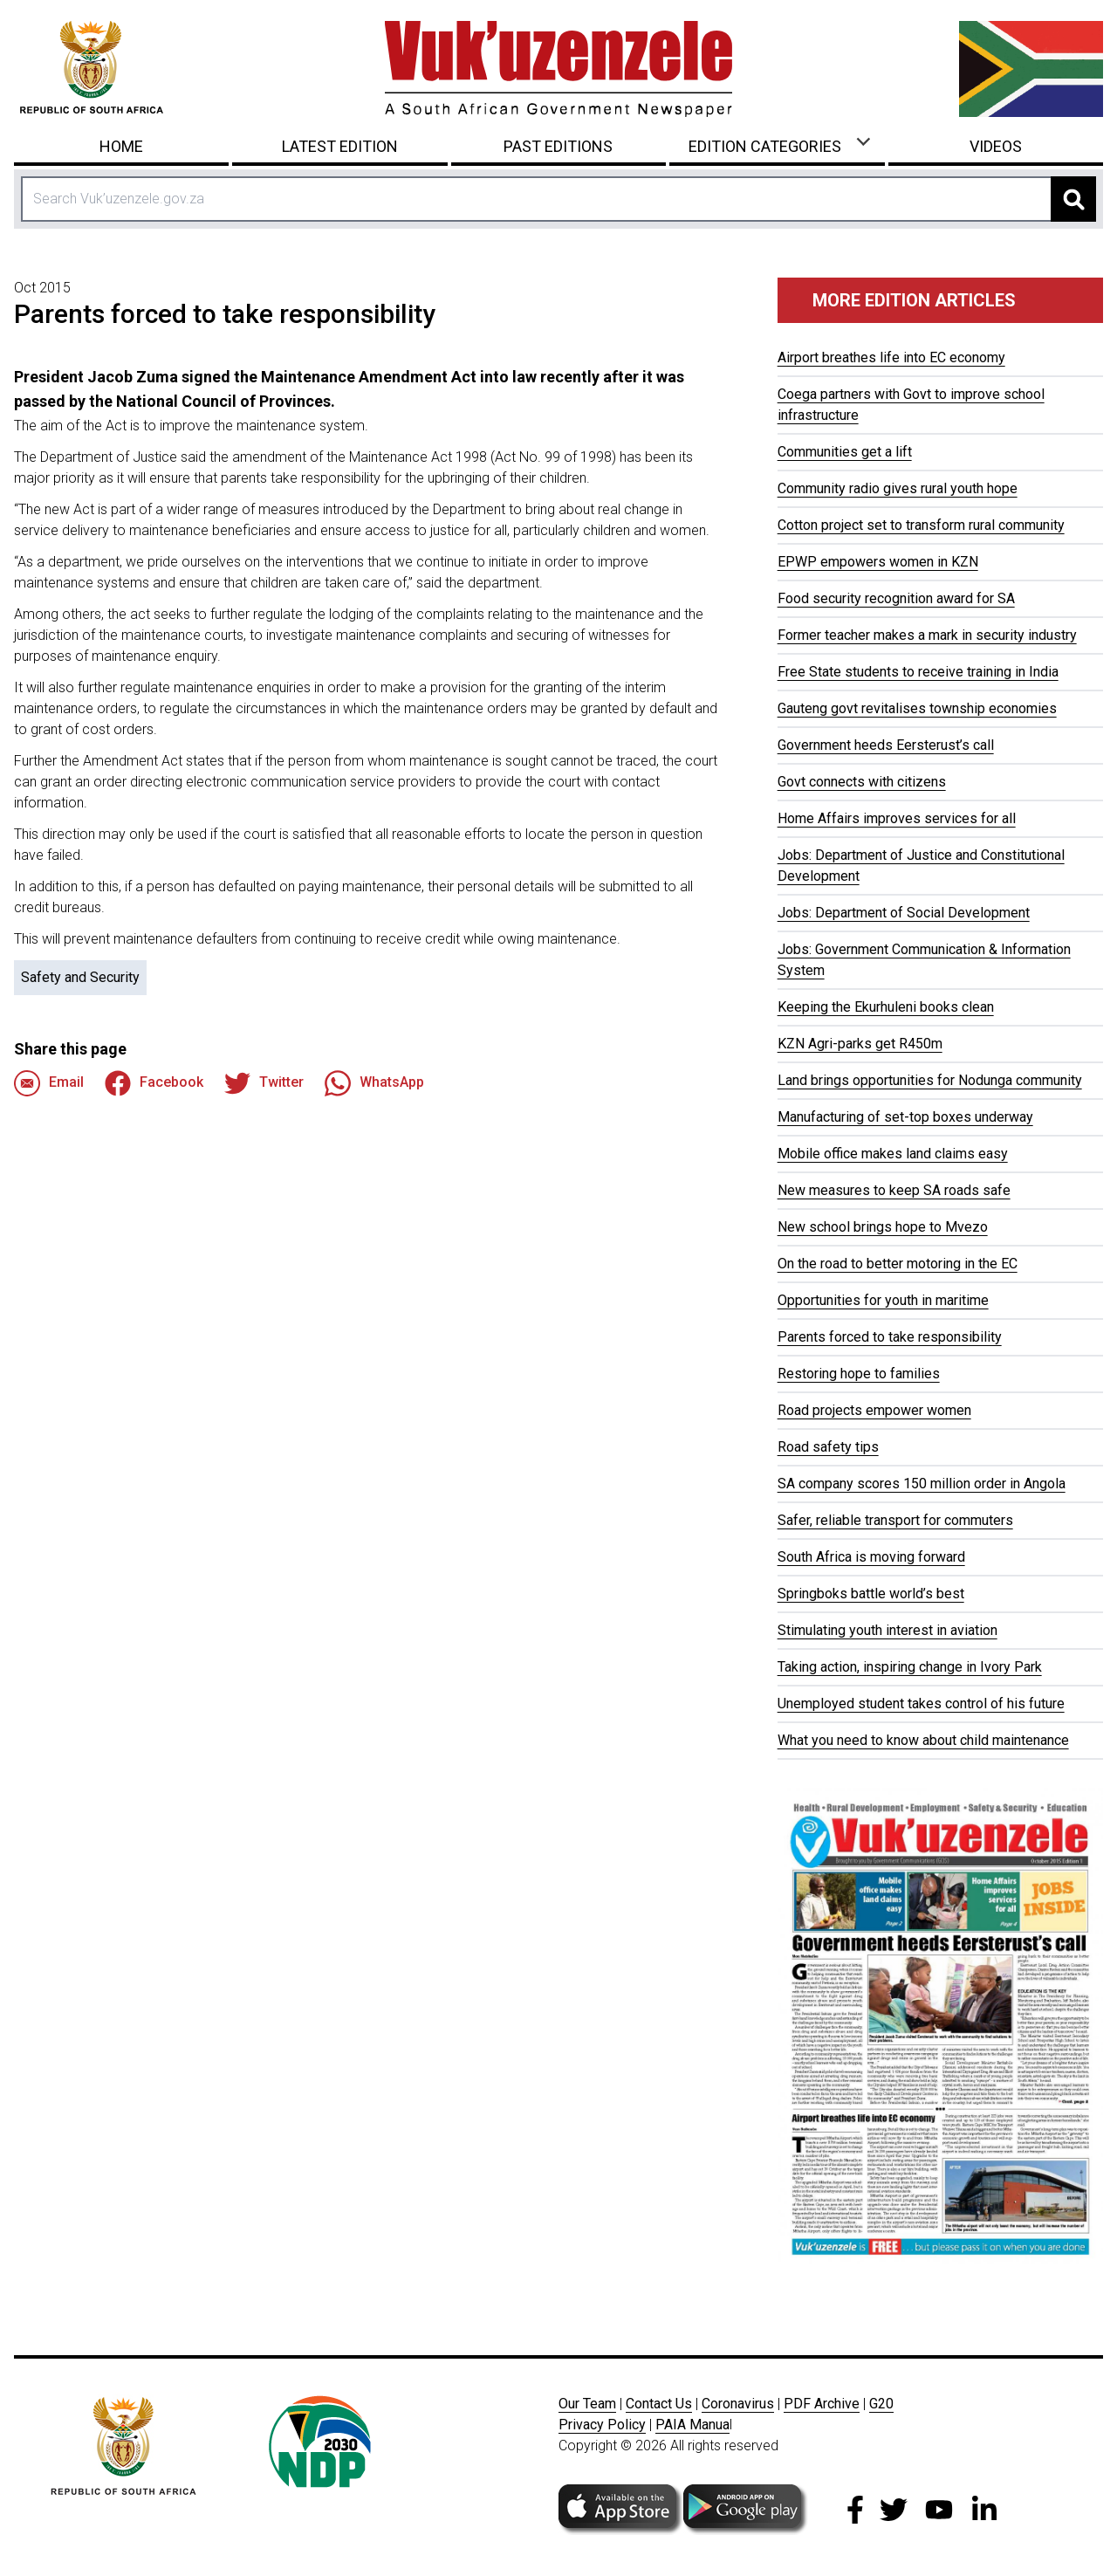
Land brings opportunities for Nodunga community (930, 1080)
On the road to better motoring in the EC (898, 1263)
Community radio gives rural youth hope (898, 488)
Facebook (154, 1083)
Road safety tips (828, 1447)
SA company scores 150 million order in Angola (922, 1483)
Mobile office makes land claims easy (893, 1153)
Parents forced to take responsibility (890, 1337)
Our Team (587, 2403)
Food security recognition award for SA (896, 598)
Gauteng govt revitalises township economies (917, 708)
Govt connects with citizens (862, 781)
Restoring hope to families (859, 1373)
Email (49, 1083)
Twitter (264, 1083)
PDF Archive (822, 2403)
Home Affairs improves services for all (897, 818)
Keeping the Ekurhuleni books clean (886, 1007)
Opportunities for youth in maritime (883, 1300)
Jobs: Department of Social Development (904, 912)
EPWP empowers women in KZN (878, 561)
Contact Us (659, 2403)
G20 (881, 2403)
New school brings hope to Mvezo (883, 1227)
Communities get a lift (845, 451)
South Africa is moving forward (871, 1557)
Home (121, 146)
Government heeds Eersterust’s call (886, 745)
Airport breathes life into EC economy (891, 357)
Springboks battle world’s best (871, 1593)
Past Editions (558, 146)
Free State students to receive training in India (918, 671)
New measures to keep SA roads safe (894, 1190)
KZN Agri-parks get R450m (860, 1043)
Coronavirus (738, 2403)
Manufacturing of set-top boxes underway (905, 1117)
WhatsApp (374, 1083)
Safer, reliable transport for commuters (895, 1520)
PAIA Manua (692, 2424)
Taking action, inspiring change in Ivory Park (910, 1667)
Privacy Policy (602, 2424)
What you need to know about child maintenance (923, 1740)
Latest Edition (340, 146)
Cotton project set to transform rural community (921, 525)
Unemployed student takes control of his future (921, 1703)
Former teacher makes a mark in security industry (927, 635)
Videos (996, 146)
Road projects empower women (874, 1410)
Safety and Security (80, 977)
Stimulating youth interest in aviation (887, 1630)
